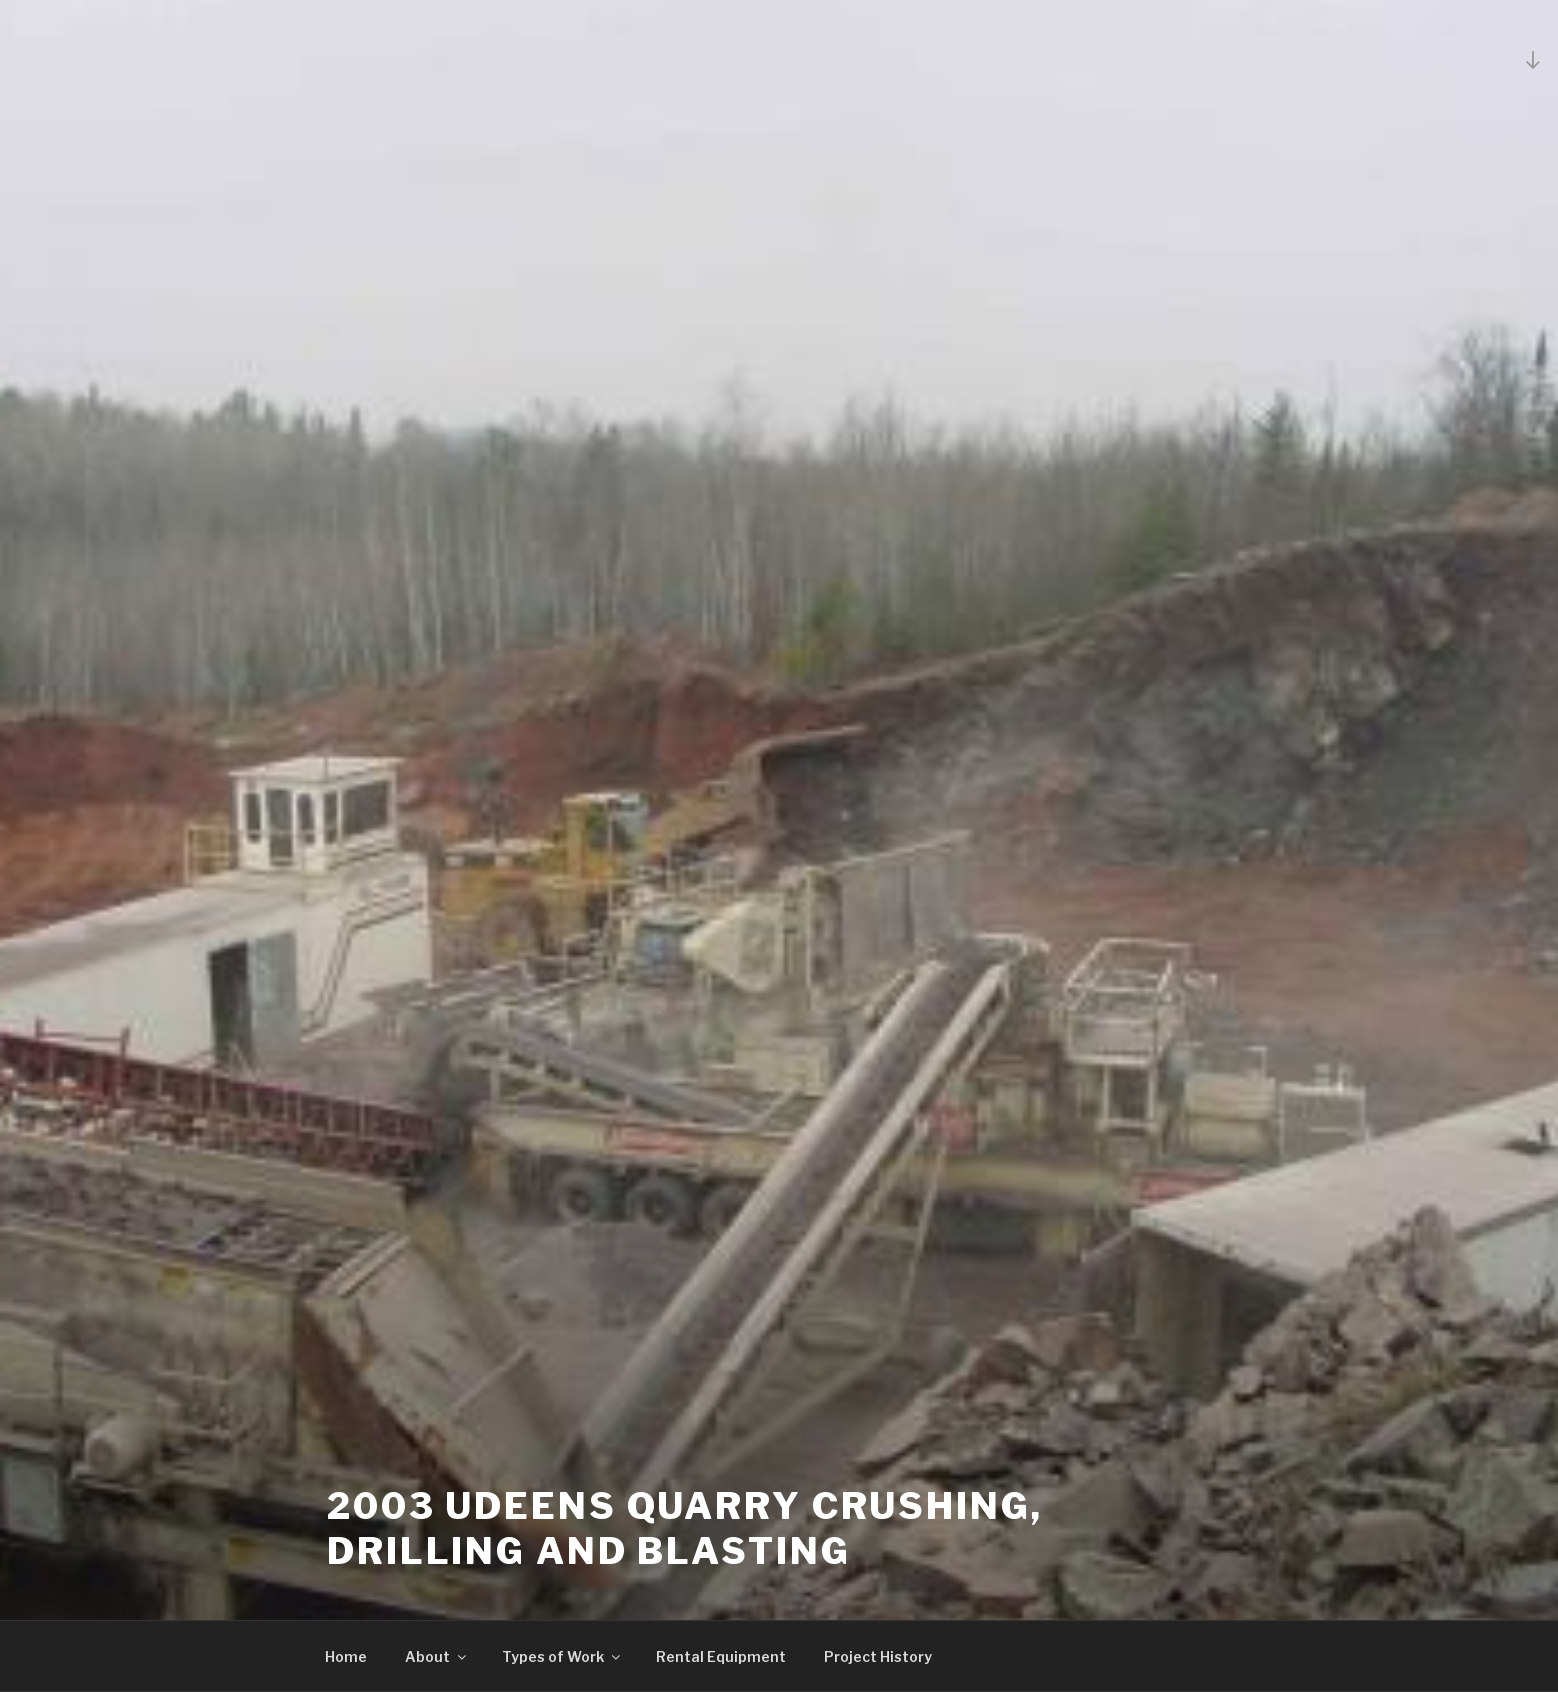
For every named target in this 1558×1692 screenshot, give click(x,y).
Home (346, 1656)
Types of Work (562, 1656)
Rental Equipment (721, 1656)
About (437, 1656)
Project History (878, 1656)
